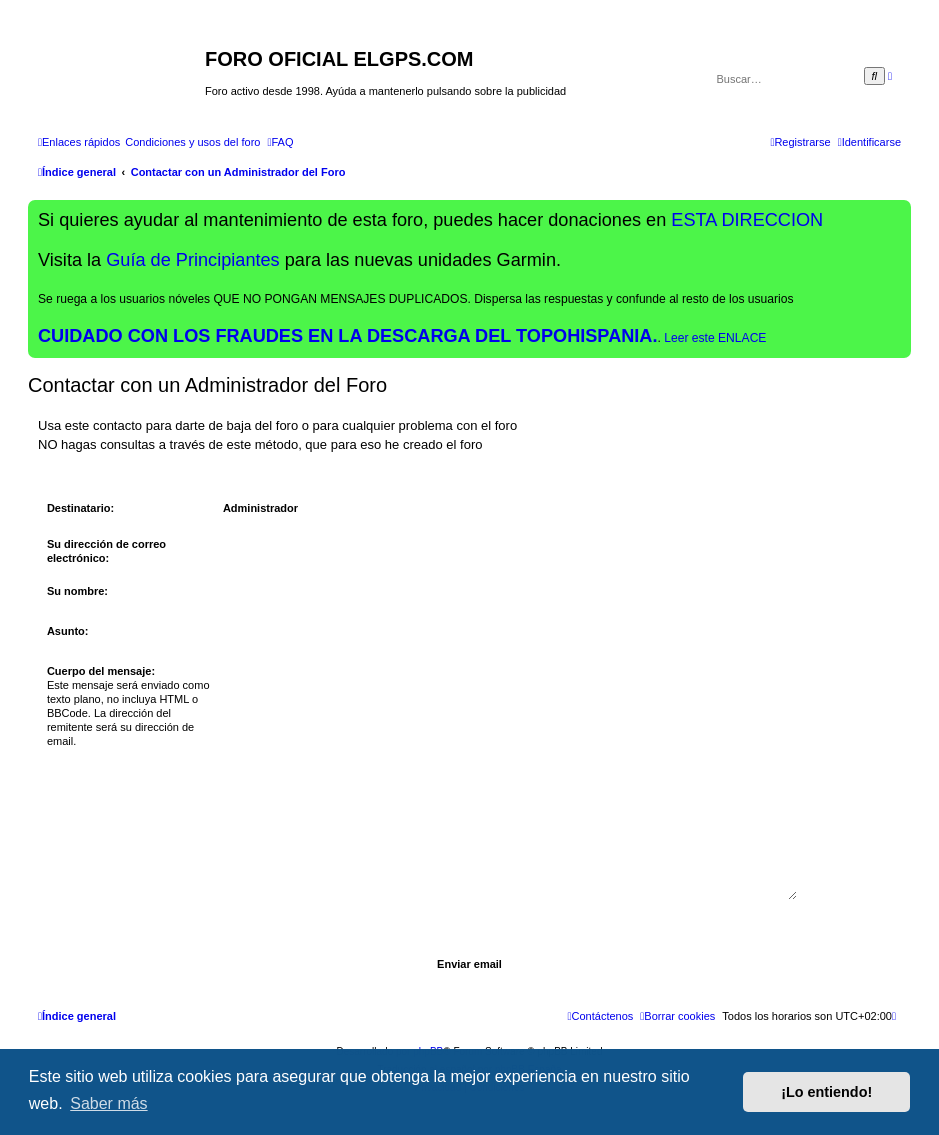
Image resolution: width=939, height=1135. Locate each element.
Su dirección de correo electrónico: (106, 551)
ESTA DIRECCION (747, 220)
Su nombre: (77, 591)
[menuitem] (192, 142)
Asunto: (68, 631)
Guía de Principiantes (192, 260)
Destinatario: (80, 508)
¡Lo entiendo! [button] (826, 1092)
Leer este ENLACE (715, 338)
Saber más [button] (108, 1103)
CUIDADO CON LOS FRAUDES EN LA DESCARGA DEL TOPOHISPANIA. (348, 336)
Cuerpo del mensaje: (101, 671)
